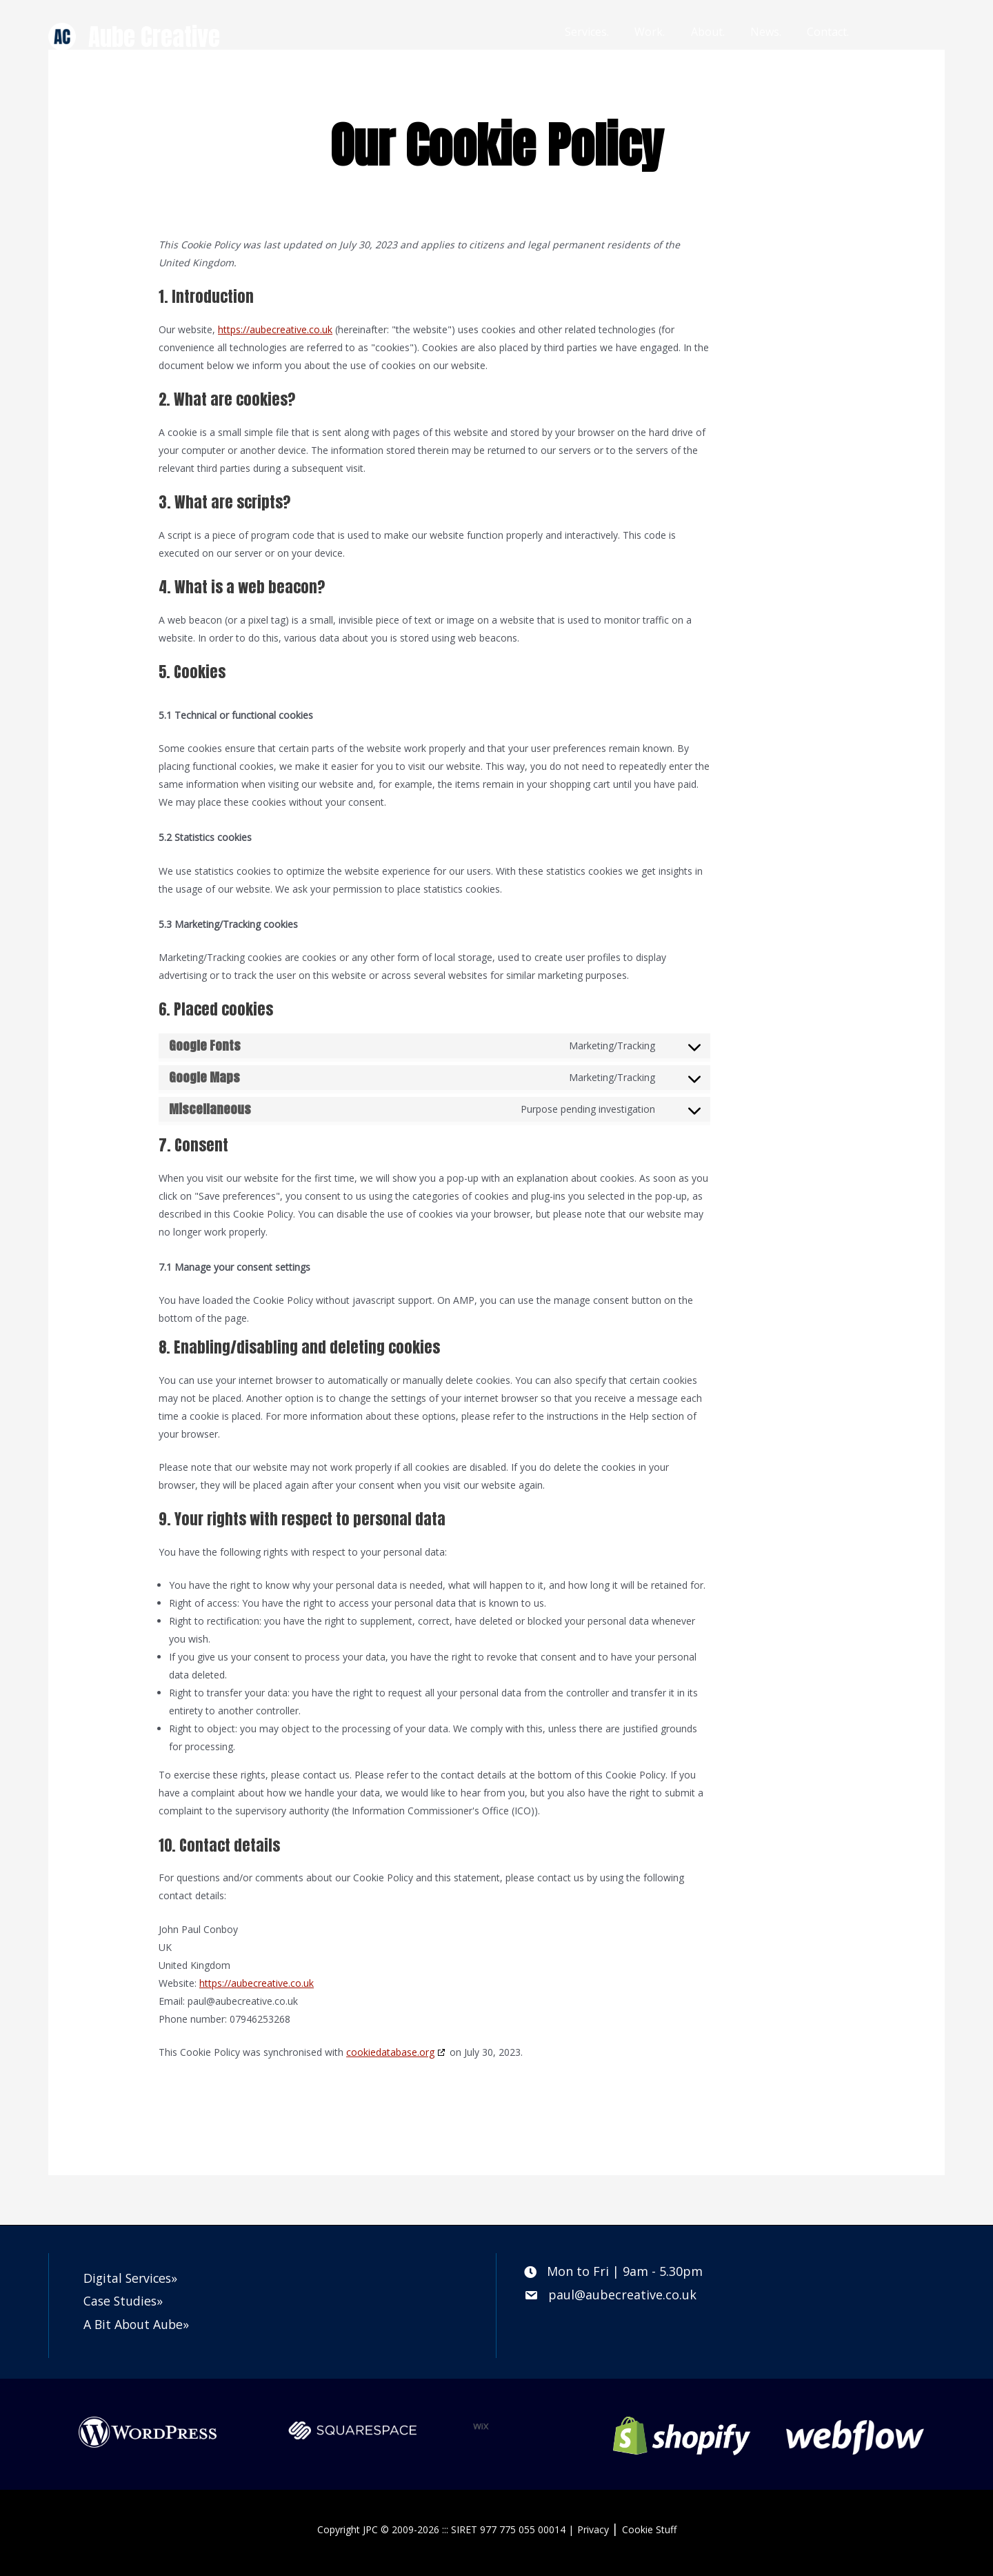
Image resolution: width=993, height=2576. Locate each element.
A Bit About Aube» (137, 2324)
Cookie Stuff (649, 2529)
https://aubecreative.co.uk (275, 329)
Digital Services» (132, 2278)
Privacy (593, 2529)
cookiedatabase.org (390, 2052)
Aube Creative (154, 37)
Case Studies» (124, 2300)
